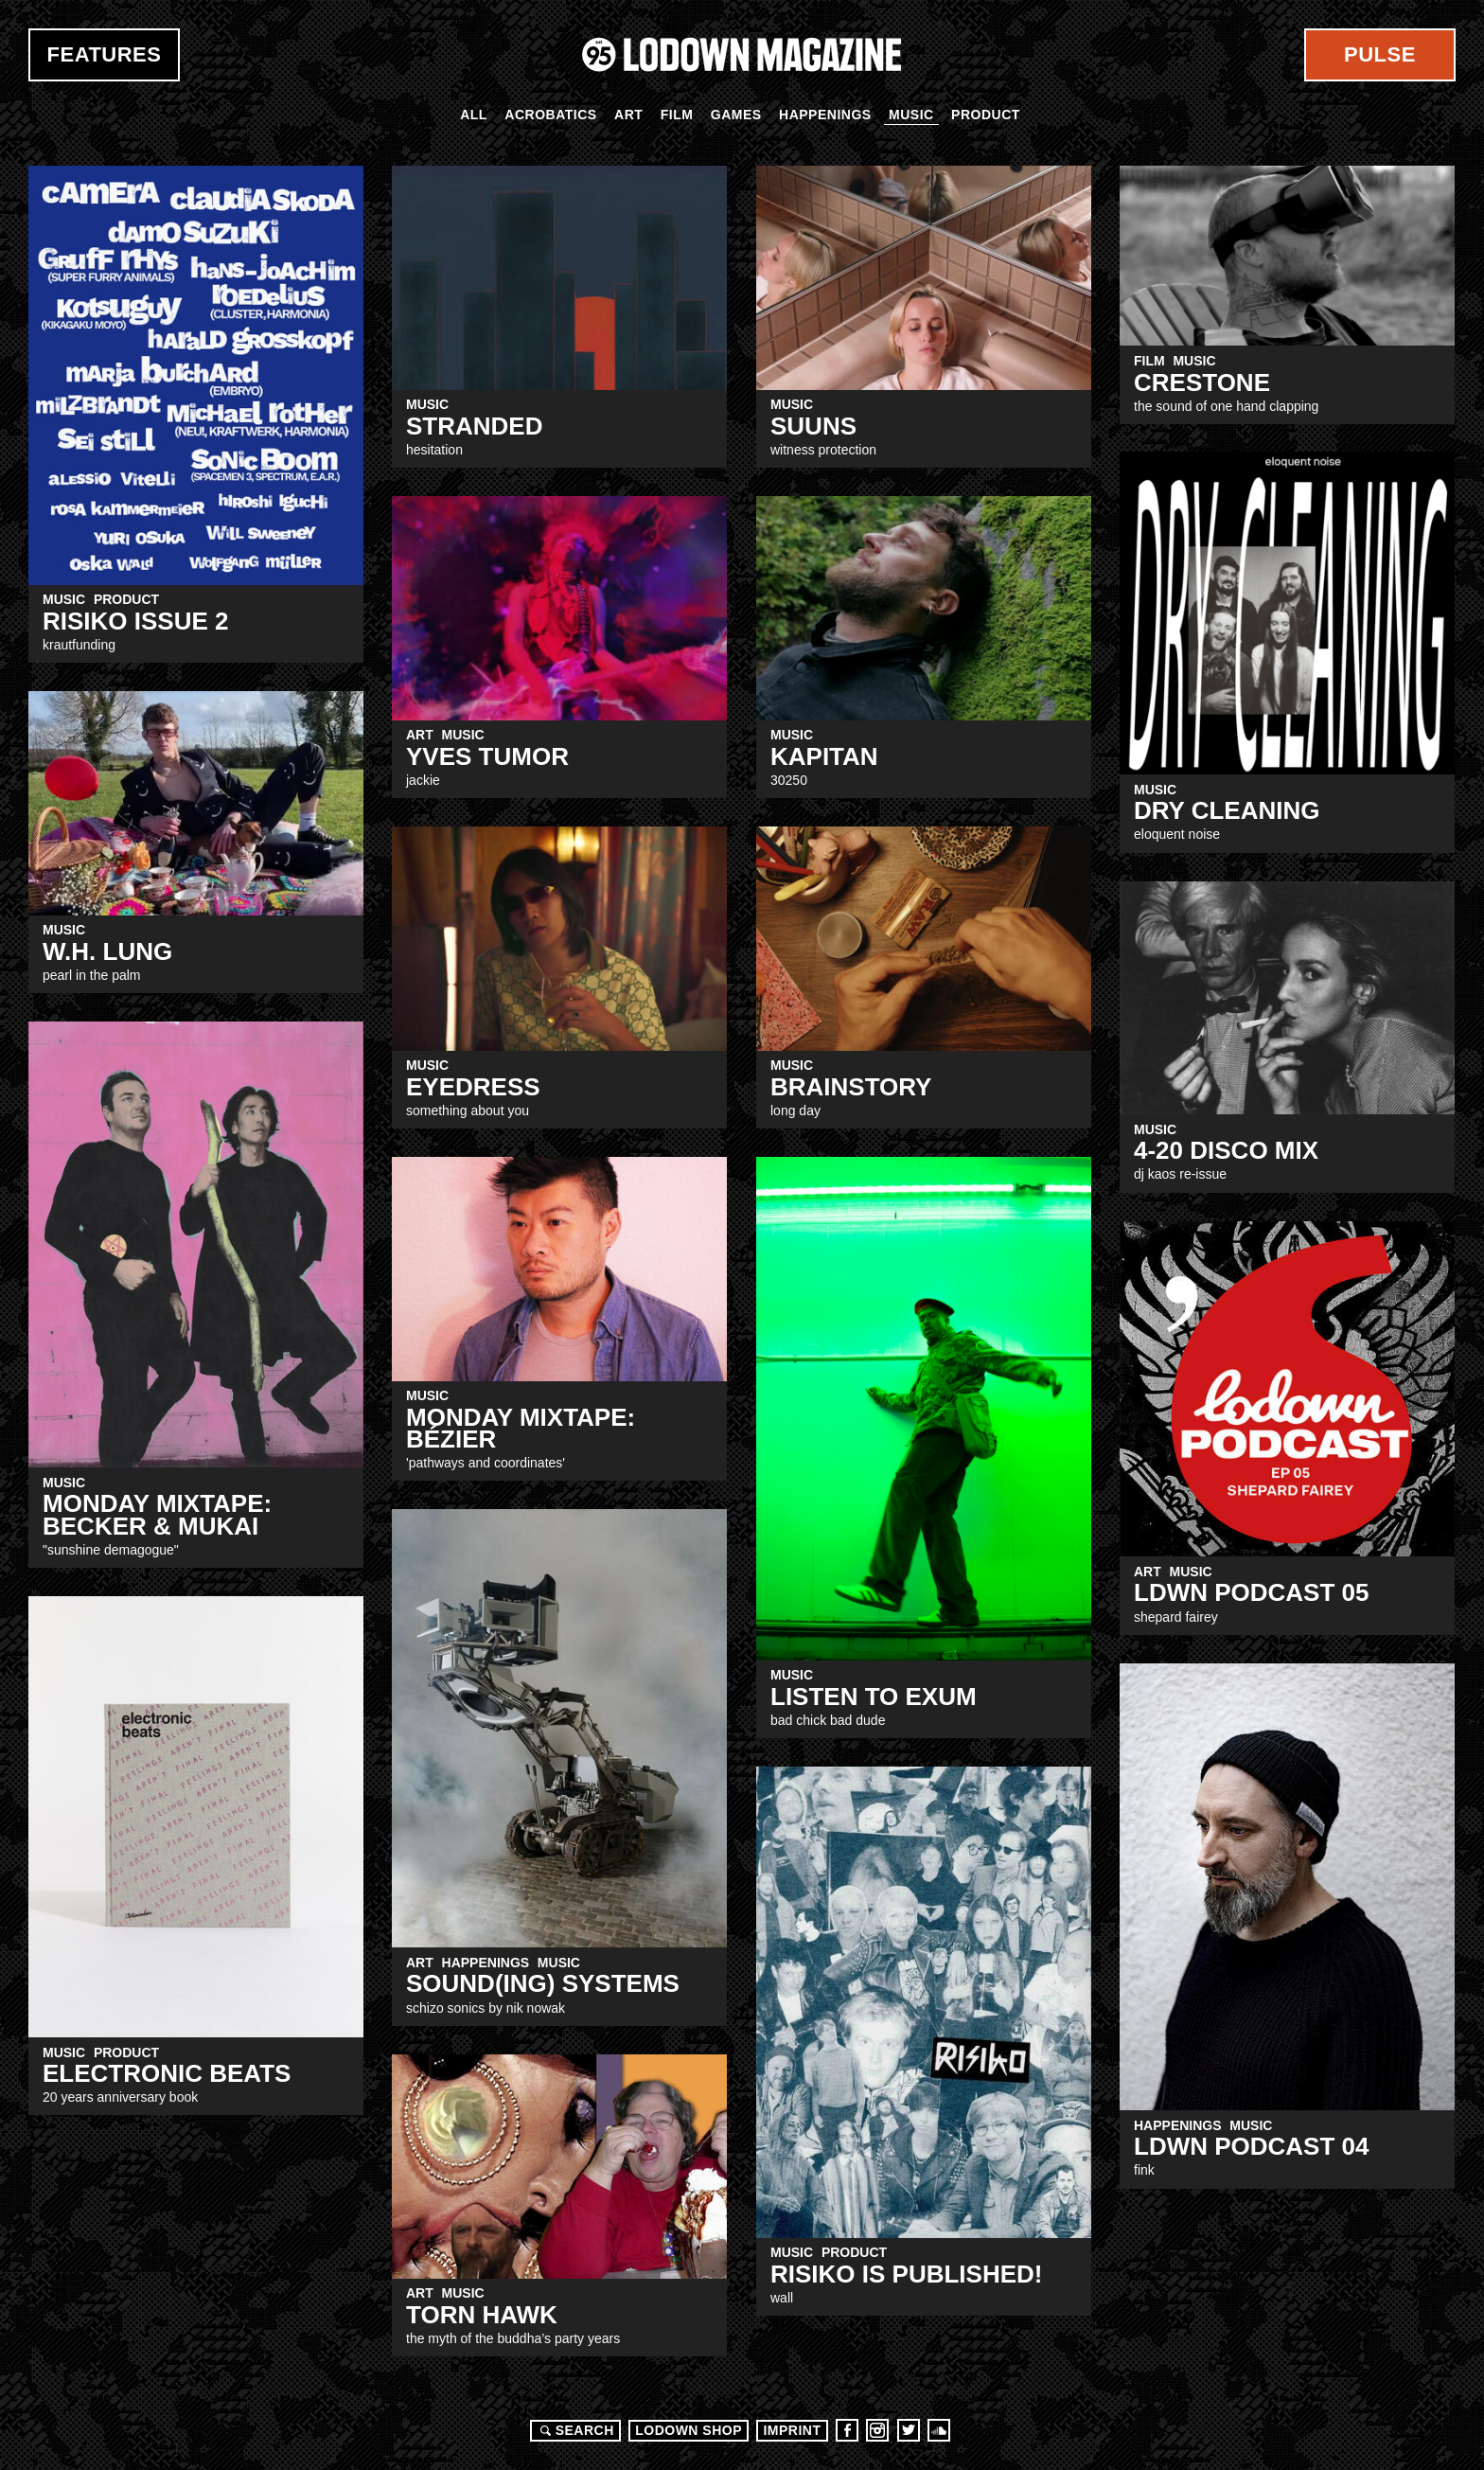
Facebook (847, 2430)
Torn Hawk (481, 2315)
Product (985, 114)
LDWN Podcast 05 (1251, 1592)
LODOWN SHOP (688, 2430)
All (473, 114)
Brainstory (850, 1087)
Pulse (1380, 54)
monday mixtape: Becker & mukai (157, 1514)
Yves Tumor (487, 756)
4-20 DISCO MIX (1226, 1150)
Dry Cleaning (1226, 810)
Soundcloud (939, 2430)
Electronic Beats (167, 2073)
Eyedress (473, 1087)
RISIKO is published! (906, 2274)
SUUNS (813, 426)
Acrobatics (550, 114)
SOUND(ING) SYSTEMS (543, 1983)
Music (911, 114)
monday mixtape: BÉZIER (520, 1428)
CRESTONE (1202, 382)
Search (574, 2430)
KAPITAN (824, 756)
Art (628, 114)
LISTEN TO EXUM (873, 1696)
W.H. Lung (107, 951)
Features (104, 54)
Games (736, 114)
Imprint (792, 2430)
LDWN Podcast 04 (1251, 2146)
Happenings (825, 114)
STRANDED (474, 426)
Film (677, 114)
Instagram (877, 2430)
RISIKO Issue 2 (136, 621)
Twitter (908, 2430)
